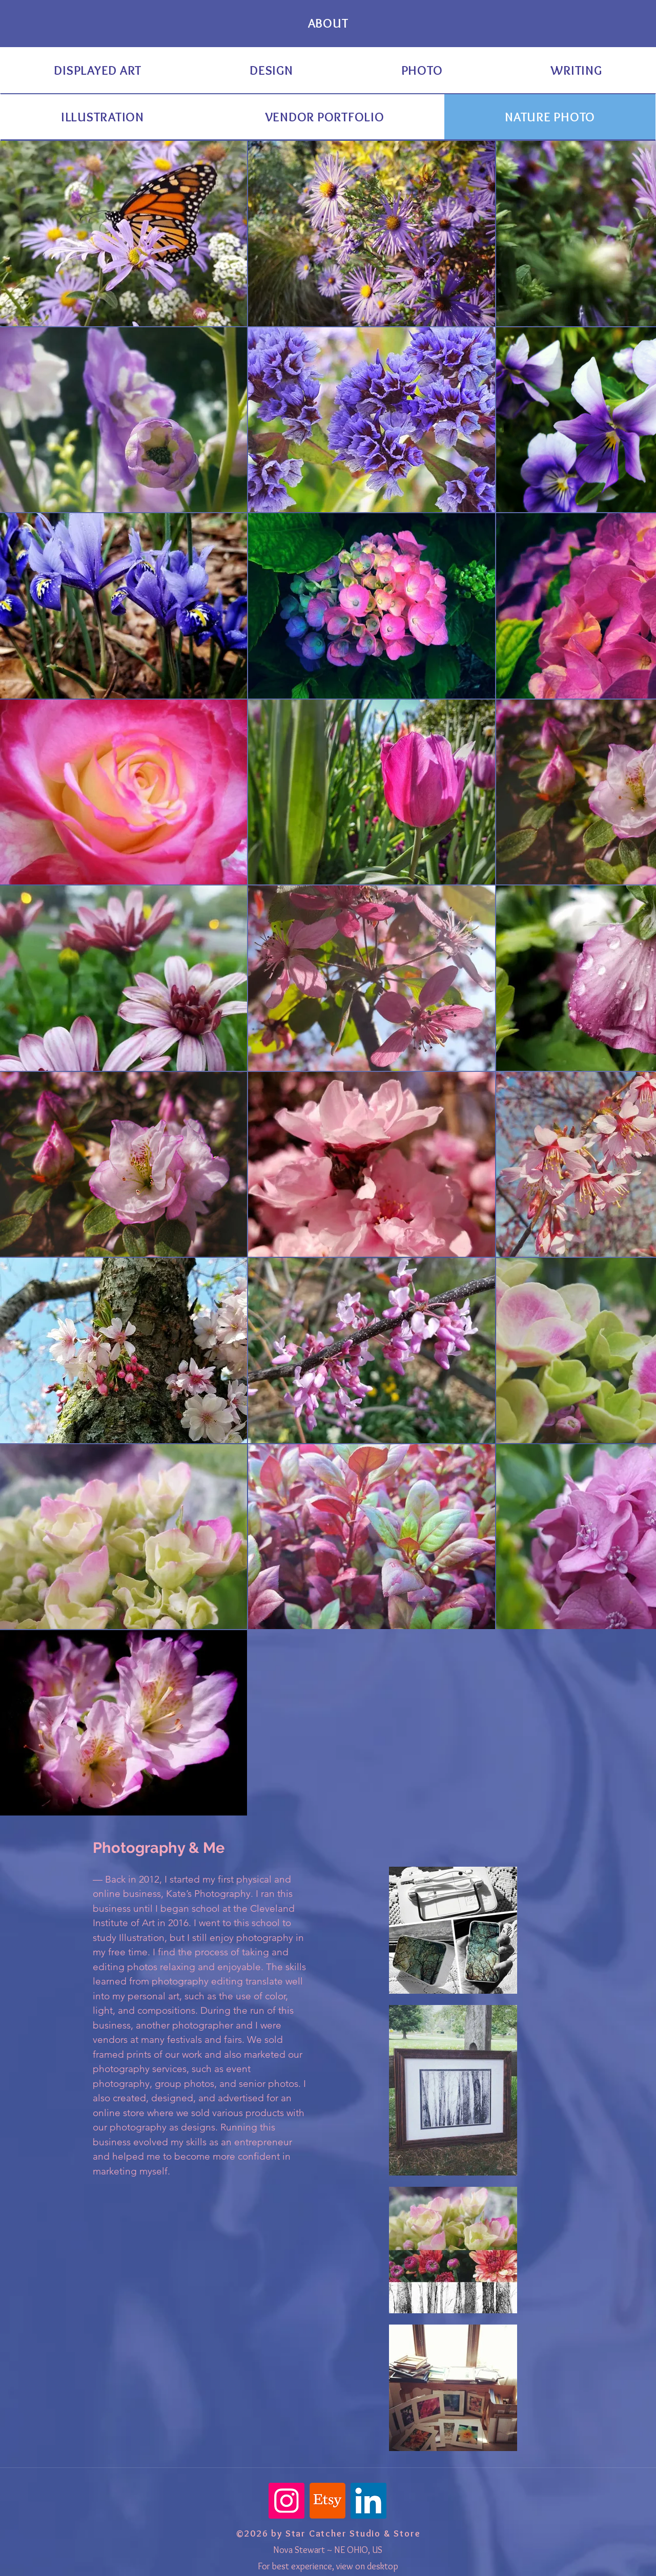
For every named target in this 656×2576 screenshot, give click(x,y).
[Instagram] (286, 2501)
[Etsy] (327, 2501)
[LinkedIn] (368, 2501)
